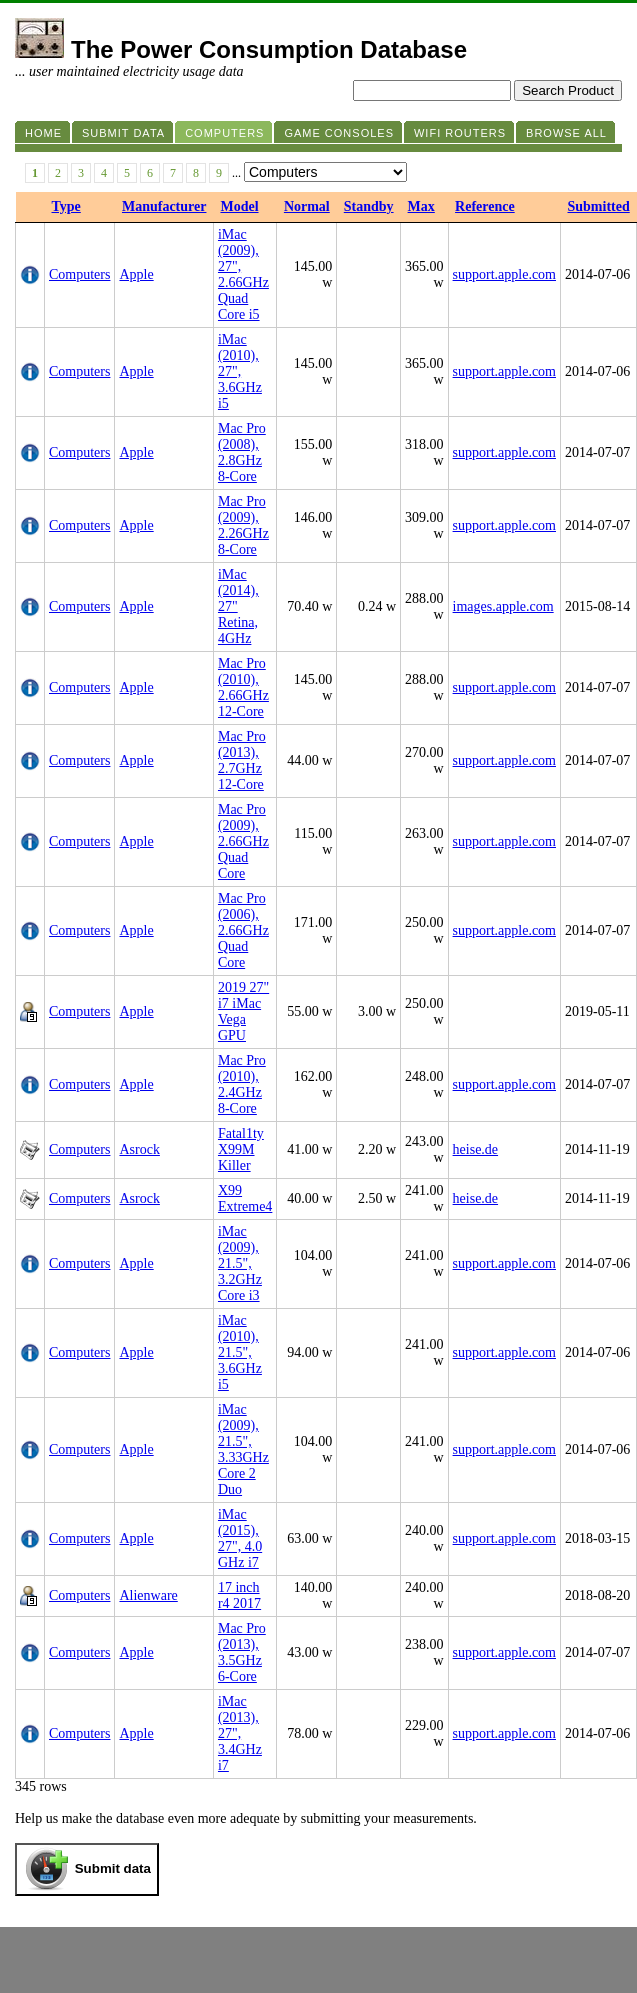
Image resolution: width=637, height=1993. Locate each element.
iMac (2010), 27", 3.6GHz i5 (240, 371)
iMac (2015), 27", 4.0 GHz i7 (240, 1538)
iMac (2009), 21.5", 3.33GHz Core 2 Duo (243, 1449)
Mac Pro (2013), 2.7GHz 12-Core (242, 760)
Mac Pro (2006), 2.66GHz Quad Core (243, 930)
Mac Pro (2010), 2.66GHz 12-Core (243, 687)
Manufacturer (164, 206)
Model (239, 206)
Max (421, 206)
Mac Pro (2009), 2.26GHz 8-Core (243, 525)
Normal (307, 206)
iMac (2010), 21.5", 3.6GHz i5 (240, 1352)
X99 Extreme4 (245, 1198)
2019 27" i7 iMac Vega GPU (243, 1011)
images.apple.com (503, 606)
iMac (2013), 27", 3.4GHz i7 (240, 1733)
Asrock (139, 1149)
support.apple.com (504, 274)
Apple (136, 274)
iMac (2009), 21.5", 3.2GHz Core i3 (240, 1263)
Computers (79, 274)
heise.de (475, 1149)
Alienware (148, 1595)
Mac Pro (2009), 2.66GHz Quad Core (243, 841)
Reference (485, 206)
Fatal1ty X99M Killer (241, 1149)
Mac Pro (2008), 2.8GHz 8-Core (242, 452)
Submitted (599, 206)
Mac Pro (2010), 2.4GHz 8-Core (242, 1084)
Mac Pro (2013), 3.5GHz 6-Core (242, 1652)
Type (66, 206)
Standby (369, 206)
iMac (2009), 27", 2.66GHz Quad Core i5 (243, 274)
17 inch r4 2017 (239, 1595)
